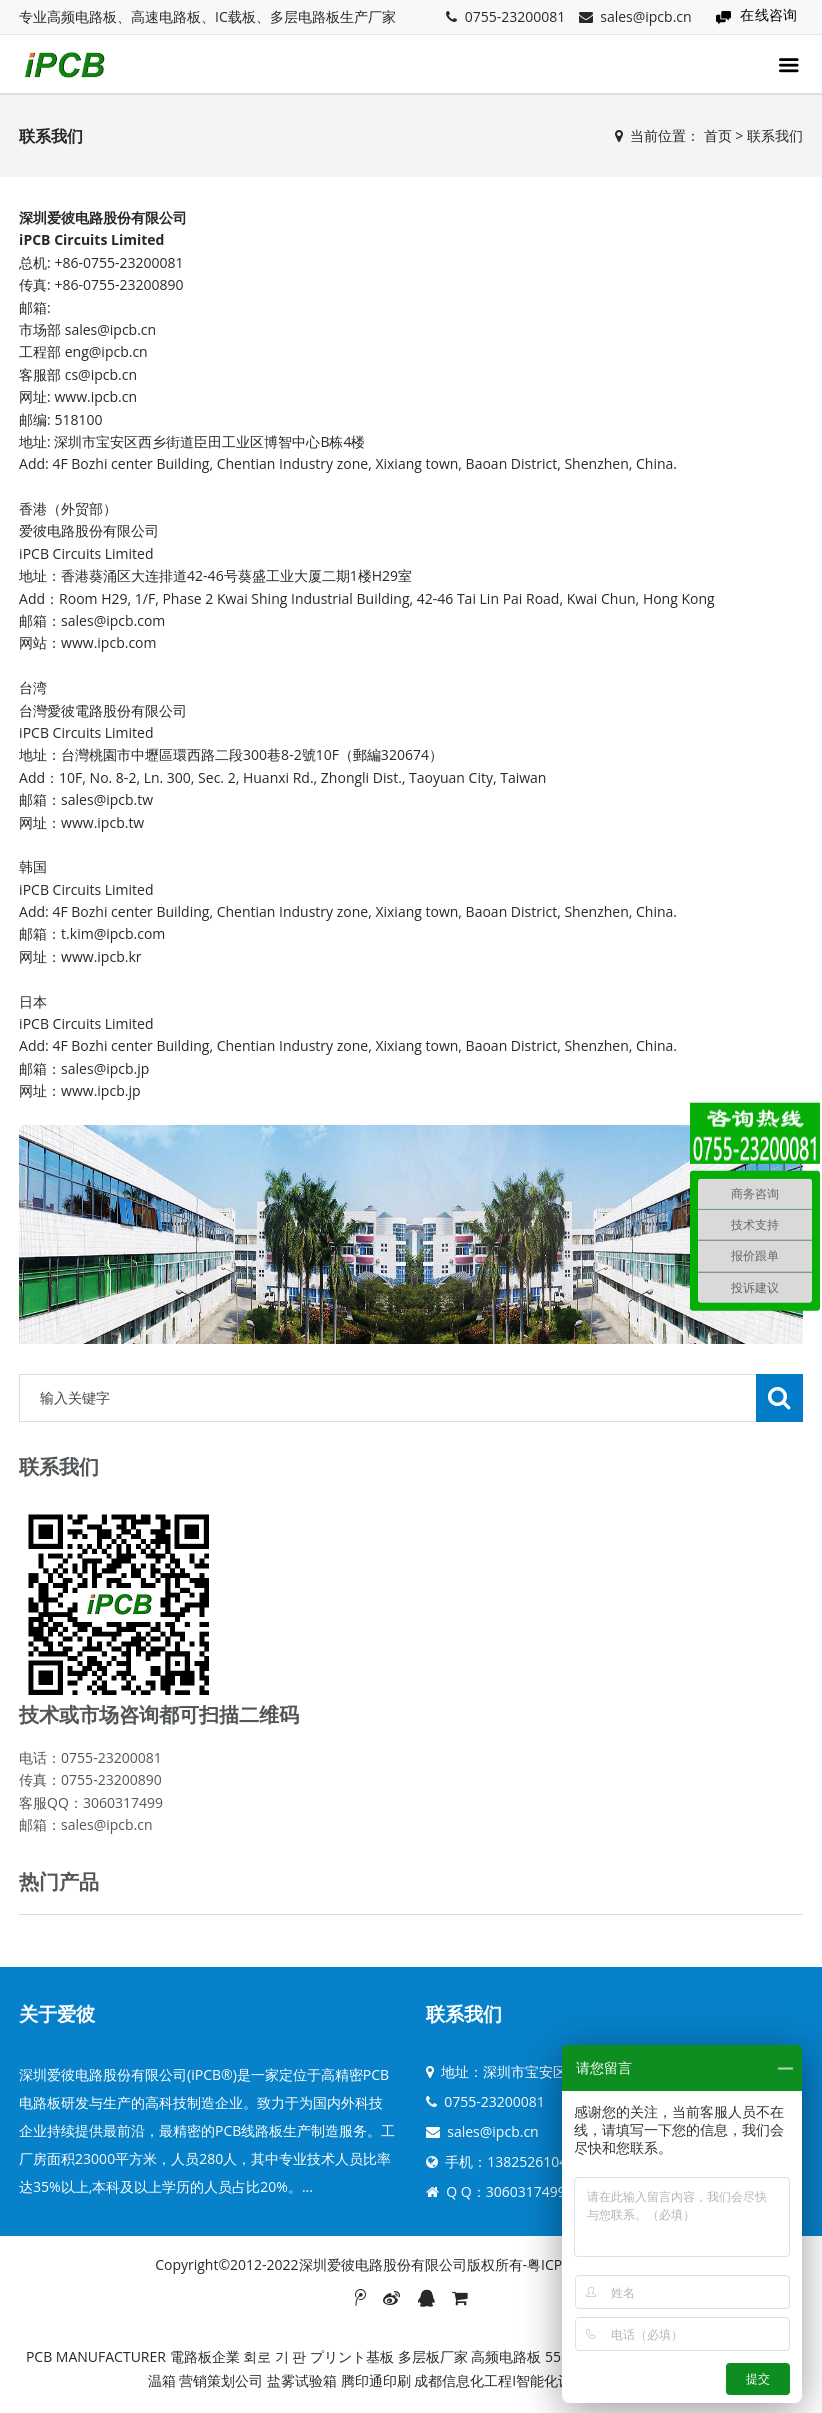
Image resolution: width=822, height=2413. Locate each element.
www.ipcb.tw (102, 822)
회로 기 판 (274, 2356)
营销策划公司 (221, 2380)
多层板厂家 (433, 2356)
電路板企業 (205, 2356)
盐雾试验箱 (302, 2380)
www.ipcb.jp (100, 1090)
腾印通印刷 (376, 2380)
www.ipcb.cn (95, 396)
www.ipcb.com (108, 642)
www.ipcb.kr (101, 956)
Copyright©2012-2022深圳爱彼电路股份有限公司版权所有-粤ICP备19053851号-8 (411, 2264)
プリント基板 (352, 2356)
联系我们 (775, 135)
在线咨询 (769, 14)
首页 (718, 135)
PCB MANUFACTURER (96, 2356)
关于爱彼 (57, 2014)
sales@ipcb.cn (645, 16)
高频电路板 (506, 2356)
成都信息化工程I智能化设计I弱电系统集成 (544, 2380)
